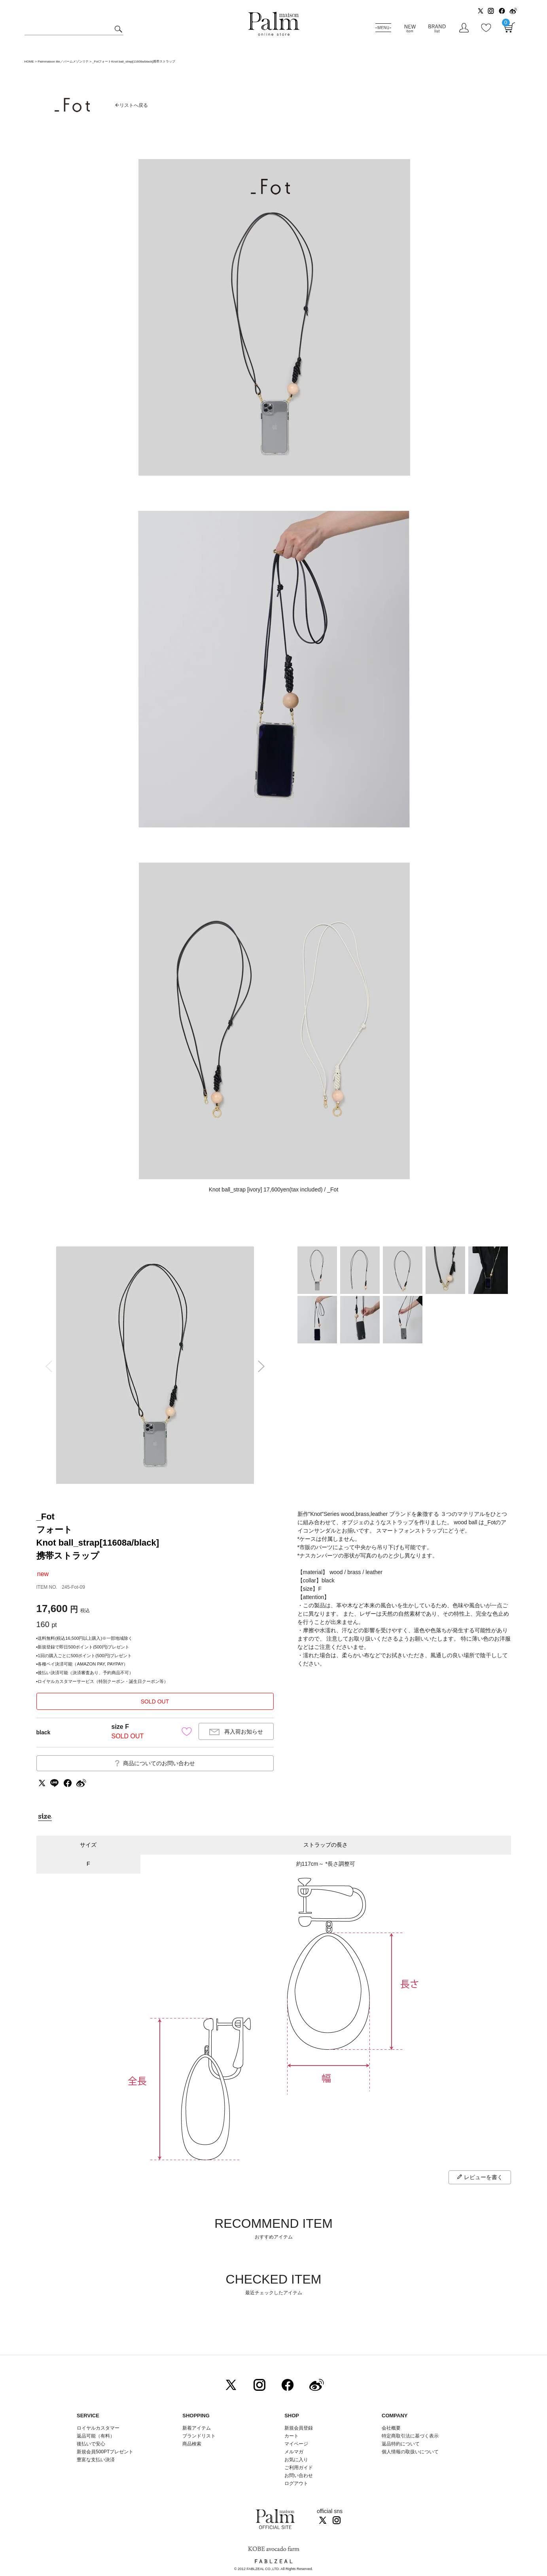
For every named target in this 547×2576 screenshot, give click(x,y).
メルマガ (293, 2452)
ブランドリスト (199, 2436)
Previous (46, 1366)
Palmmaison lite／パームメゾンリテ (63, 61)
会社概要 (391, 2428)
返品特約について (401, 2444)
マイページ (296, 2444)
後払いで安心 (91, 2444)
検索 (117, 29)
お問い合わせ (298, 2475)
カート (291, 2436)
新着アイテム (196, 2428)
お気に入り (296, 2459)
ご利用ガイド (298, 2467)
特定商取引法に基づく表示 (410, 2436)
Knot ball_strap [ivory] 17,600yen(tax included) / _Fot (274, 1189)
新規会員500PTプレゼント (105, 2452)
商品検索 (191, 2444)
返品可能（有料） (96, 2436)
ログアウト (296, 2483)
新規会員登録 (298, 2428)
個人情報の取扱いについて (410, 2452)
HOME (29, 61)
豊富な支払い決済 (96, 2459)
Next (264, 1366)
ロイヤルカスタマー (98, 2428)
